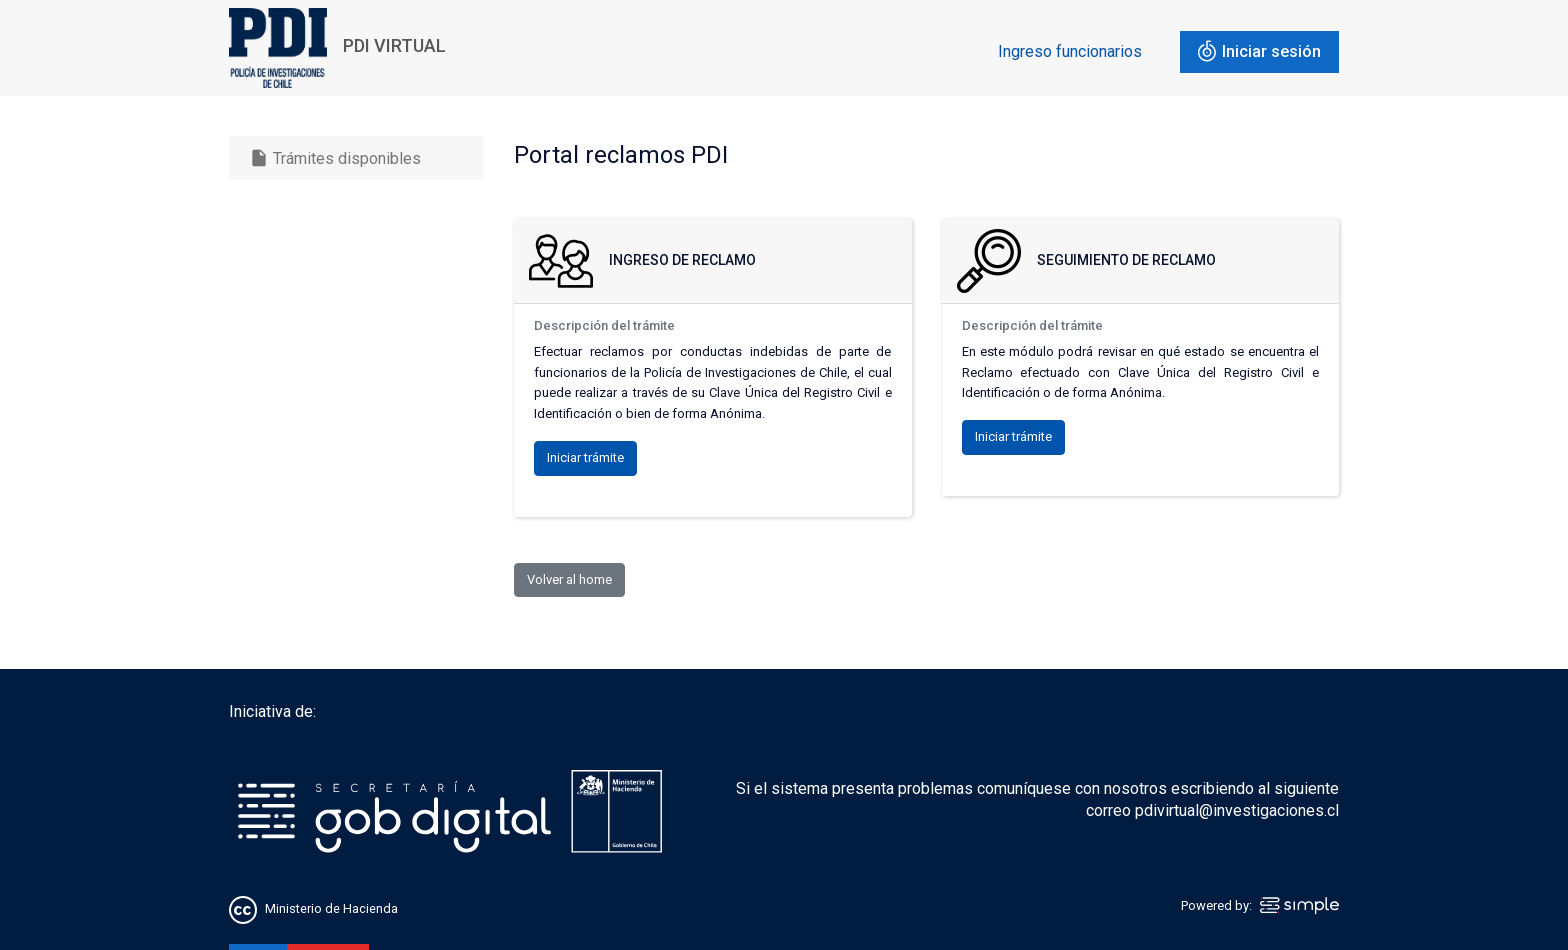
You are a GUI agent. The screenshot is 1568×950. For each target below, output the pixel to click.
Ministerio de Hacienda (331, 908)
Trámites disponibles (335, 158)
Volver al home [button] (569, 579)
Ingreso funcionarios (1070, 51)
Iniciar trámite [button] (585, 457)
